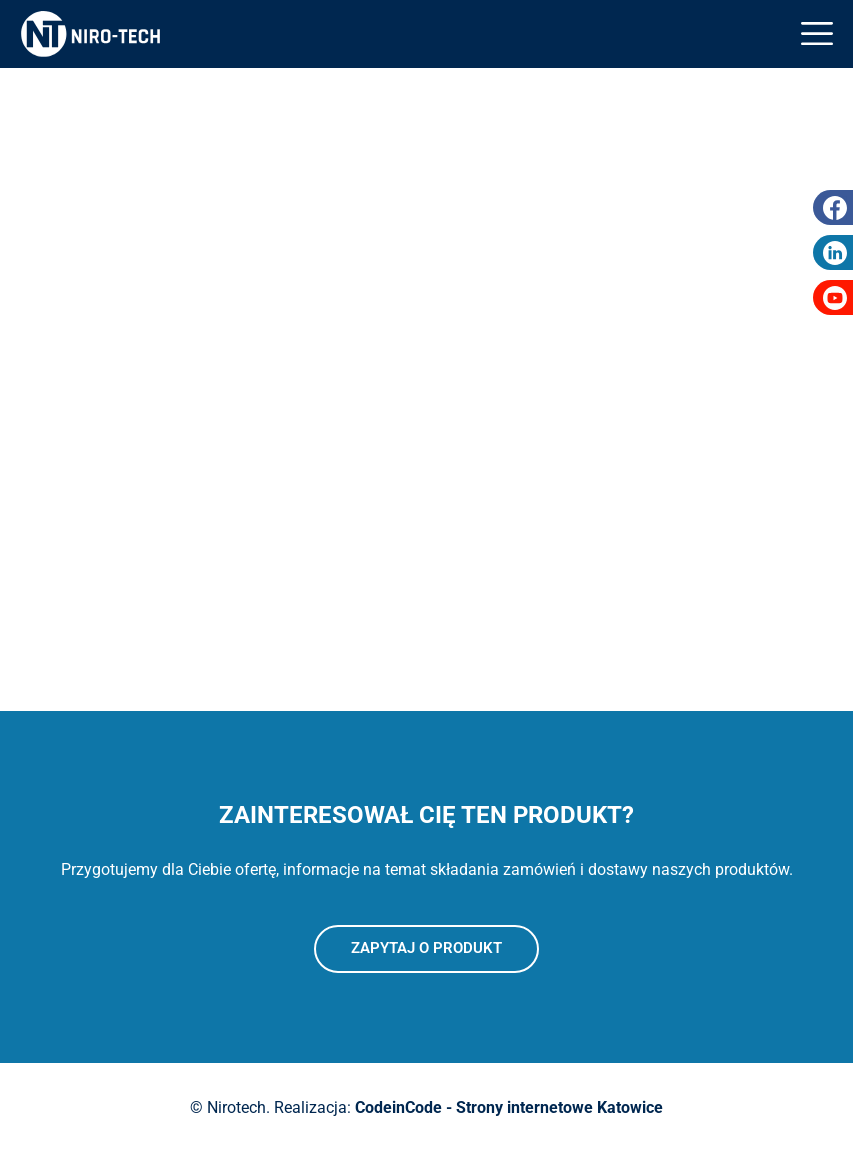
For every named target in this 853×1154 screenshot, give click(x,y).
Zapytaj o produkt (426, 948)
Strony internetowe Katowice (559, 1107)
